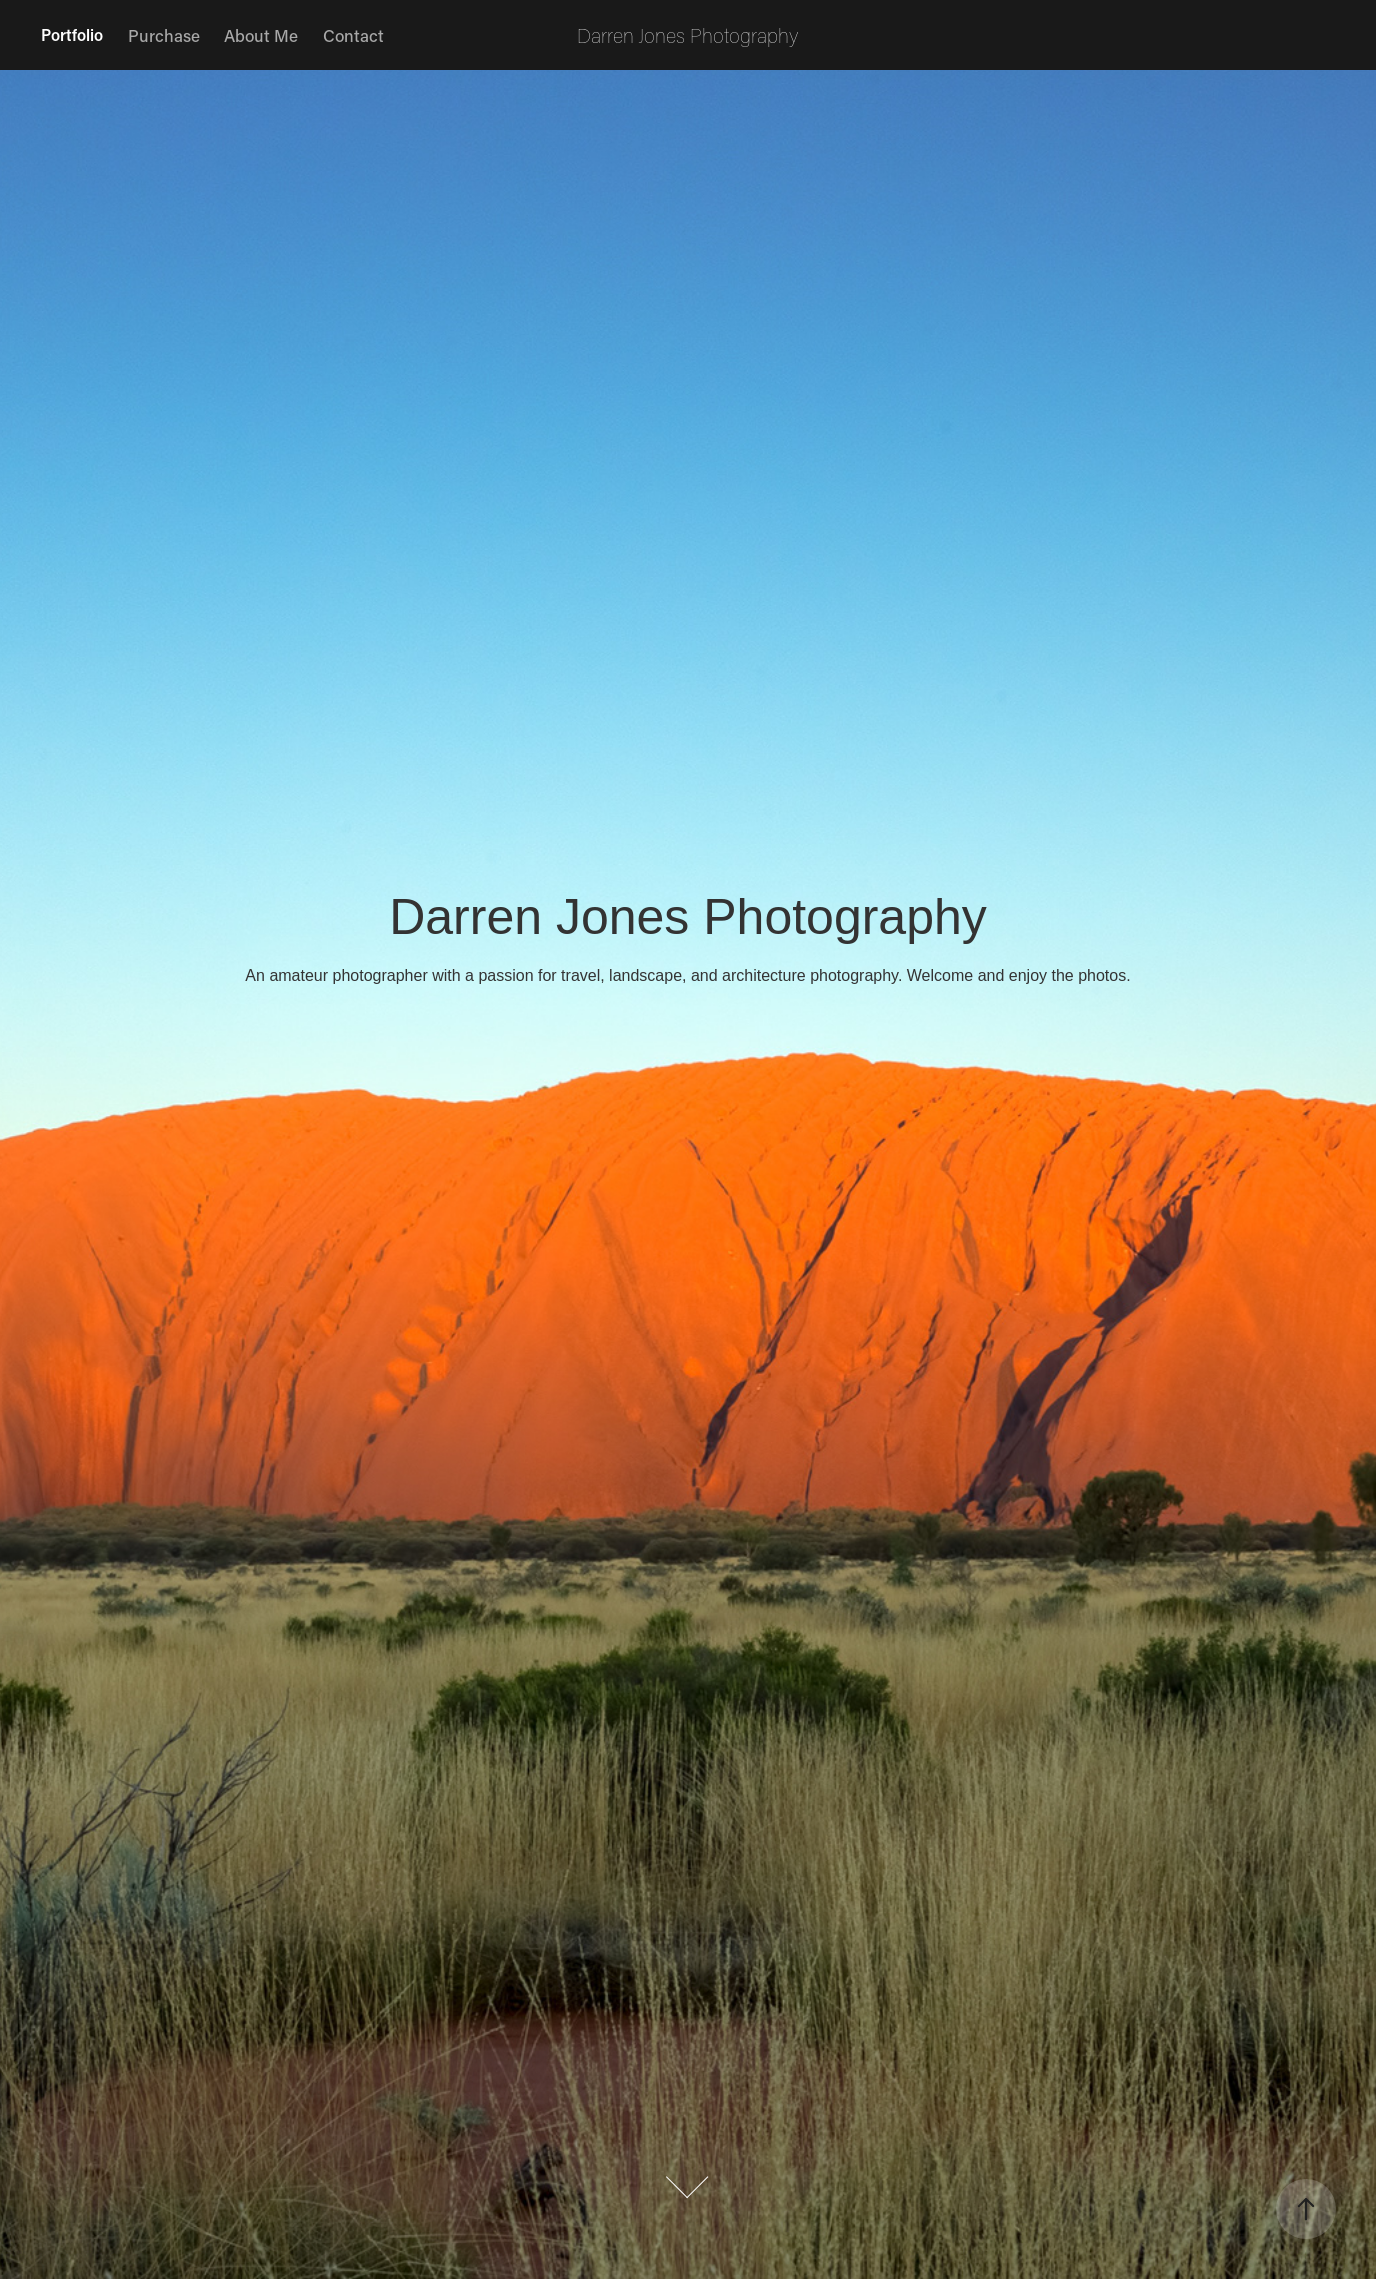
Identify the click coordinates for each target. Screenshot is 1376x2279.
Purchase (164, 35)
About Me (261, 35)
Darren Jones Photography (688, 35)
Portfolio (72, 34)
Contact (353, 35)
